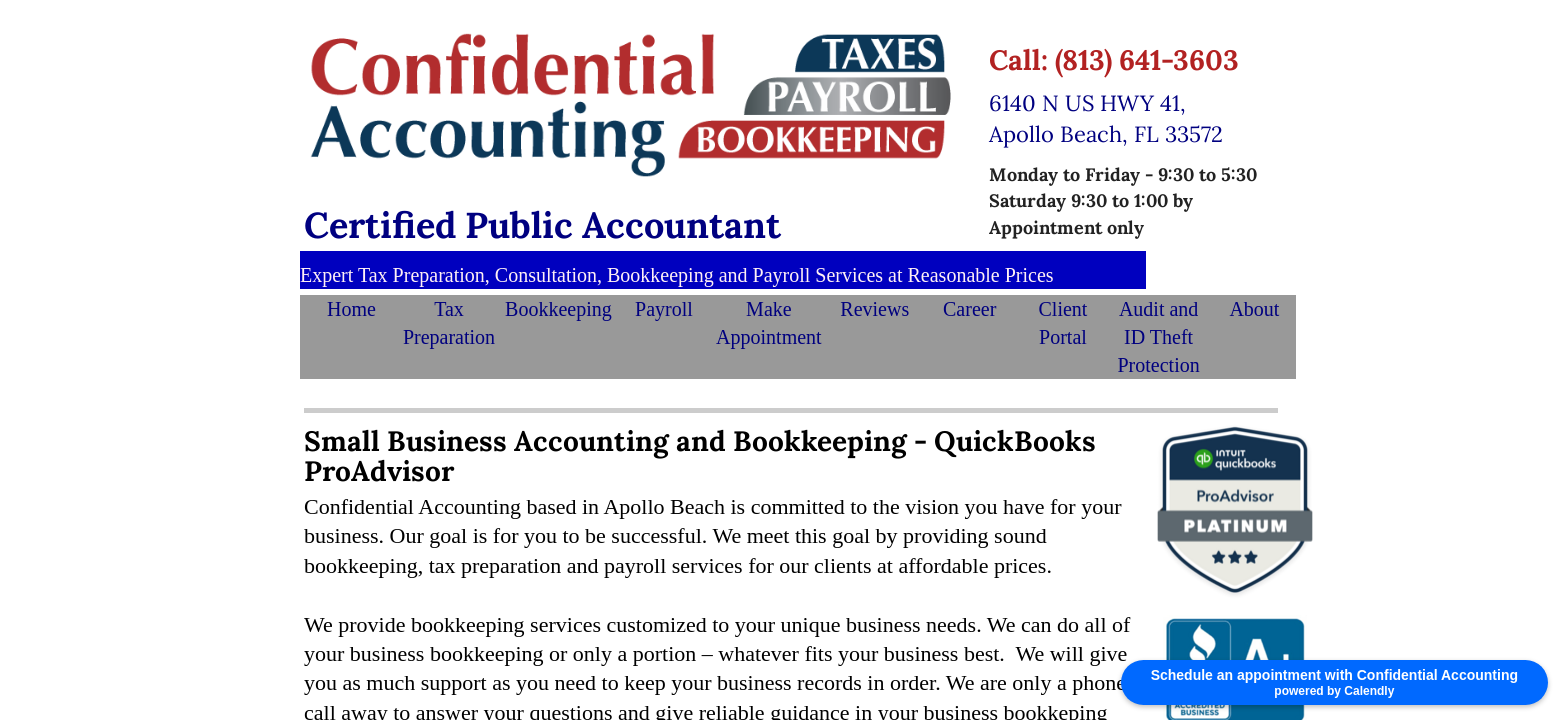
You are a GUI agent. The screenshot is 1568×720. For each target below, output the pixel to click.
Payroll (664, 309)
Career (969, 309)
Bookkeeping (558, 309)
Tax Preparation (449, 323)
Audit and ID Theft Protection (1159, 337)
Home (351, 309)
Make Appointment (769, 323)
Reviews (874, 309)
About (1254, 309)
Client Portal (1063, 323)
